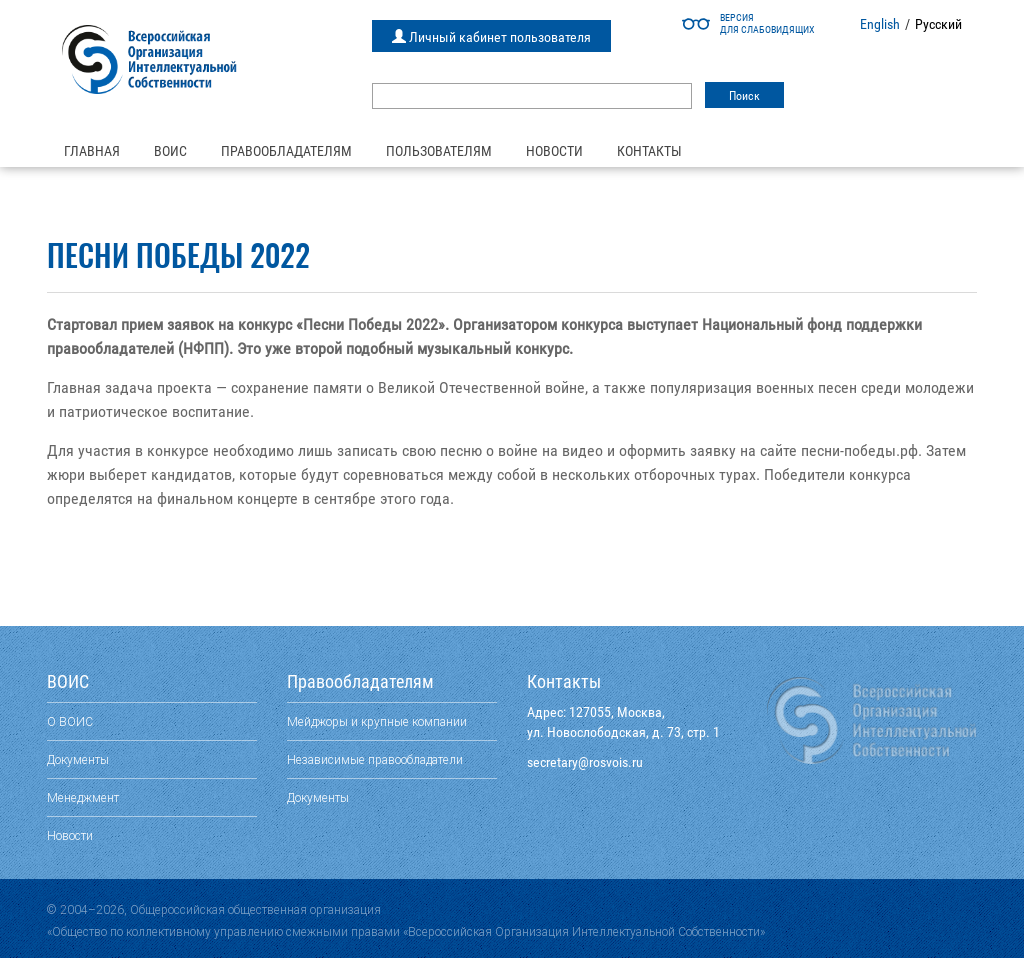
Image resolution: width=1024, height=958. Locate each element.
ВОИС (170, 151)
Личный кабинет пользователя (491, 37)
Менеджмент (83, 797)
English (880, 24)
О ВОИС (70, 721)
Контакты (649, 151)
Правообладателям (286, 151)
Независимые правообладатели (375, 759)
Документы (78, 759)
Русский (938, 24)
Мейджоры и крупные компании (377, 721)
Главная (92, 151)
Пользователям (439, 151)
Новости (554, 151)
